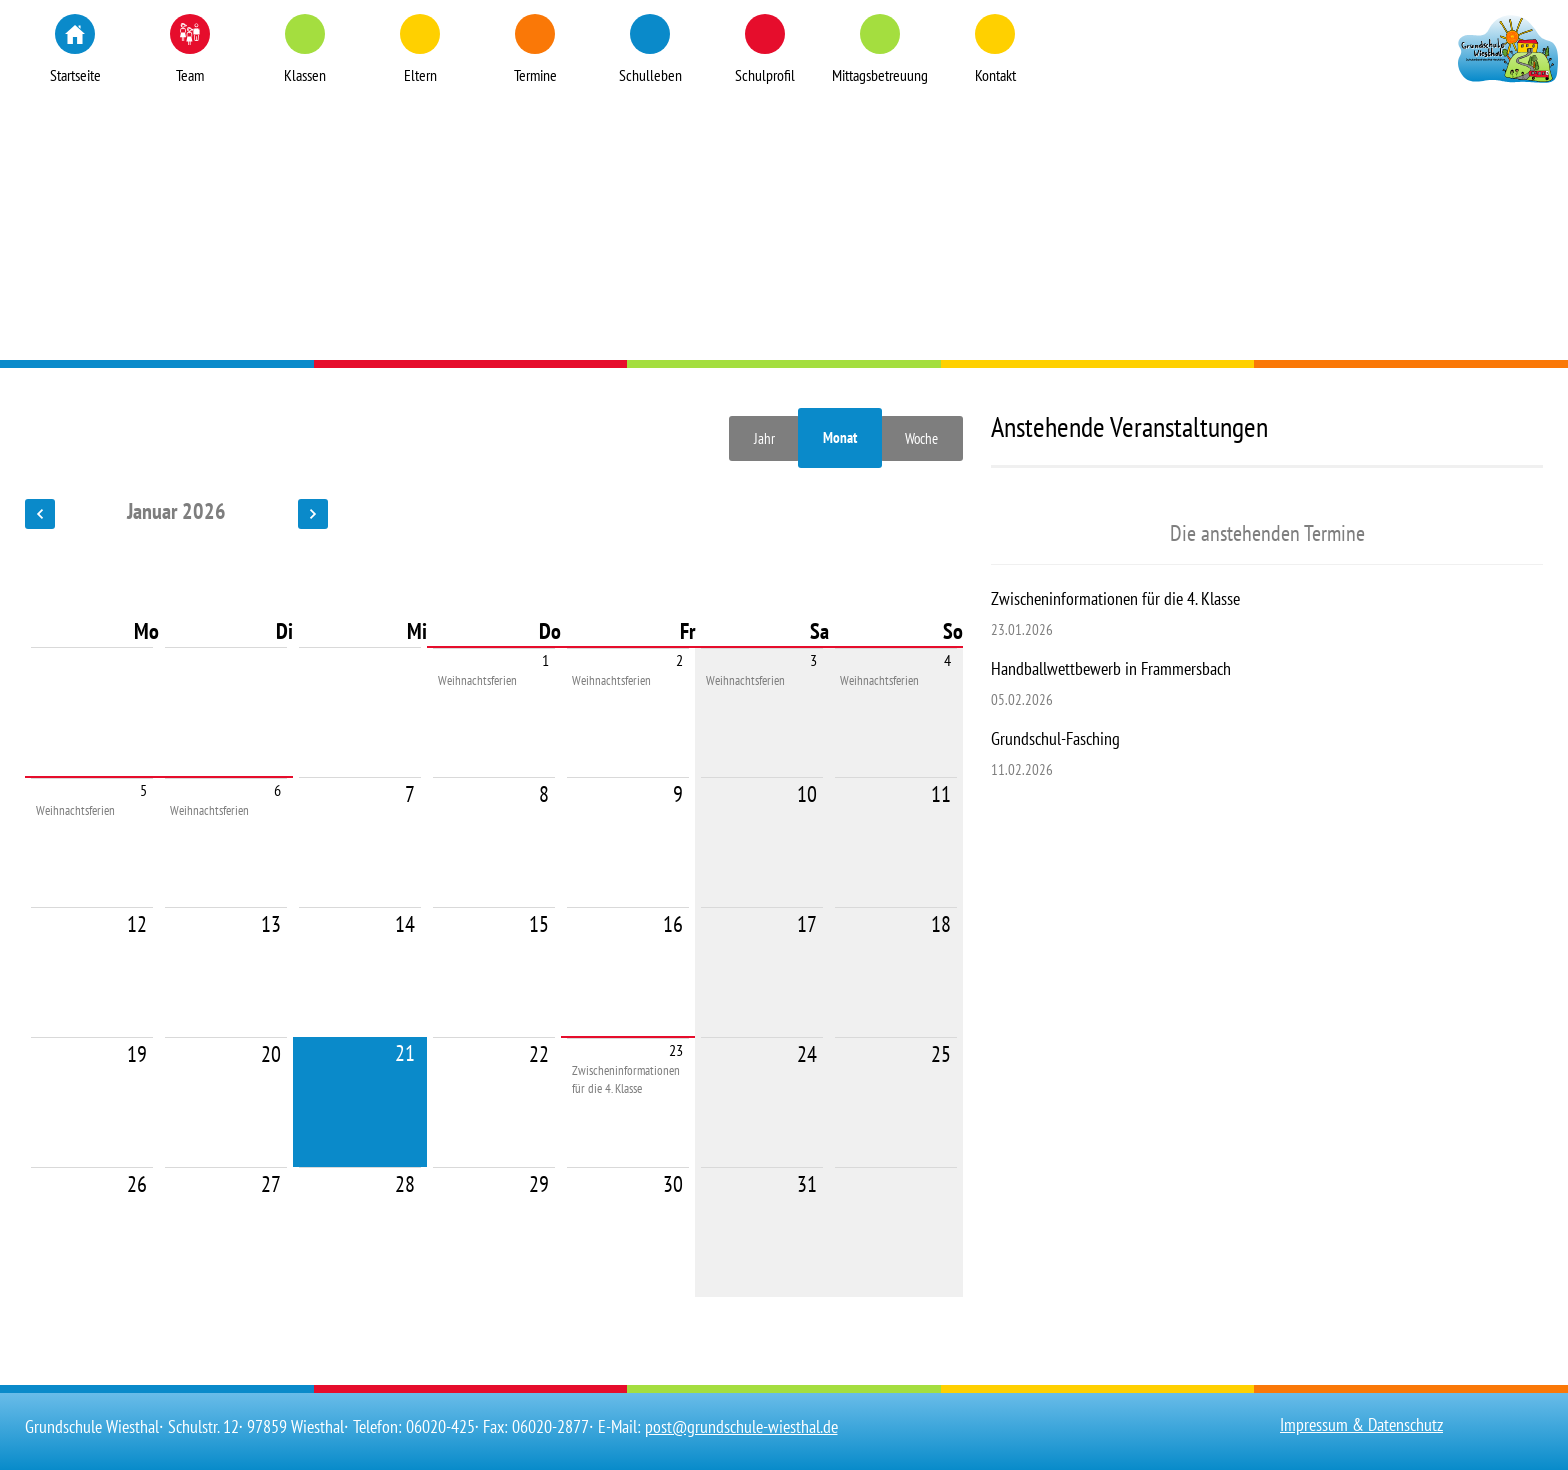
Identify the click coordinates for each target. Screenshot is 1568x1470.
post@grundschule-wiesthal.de (741, 1426)
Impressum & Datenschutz (1361, 1424)
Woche (921, 438)
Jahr (764, 438)
